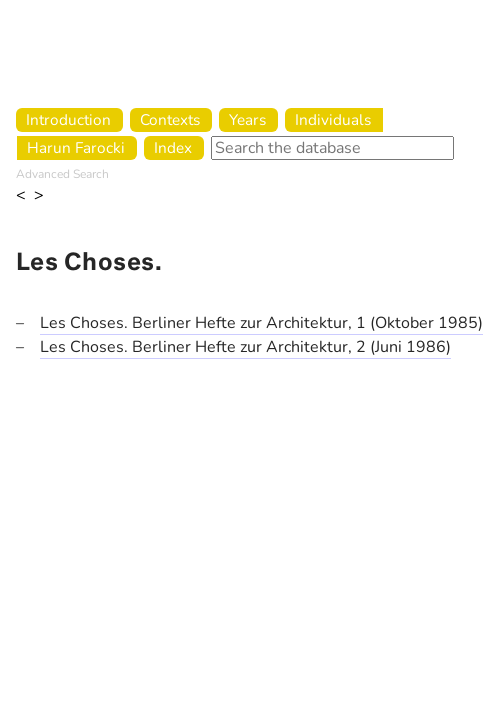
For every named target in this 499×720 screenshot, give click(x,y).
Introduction (68, 119)
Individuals (333, 119)
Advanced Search (62, 174)
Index (173, 147)
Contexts (170, 119)
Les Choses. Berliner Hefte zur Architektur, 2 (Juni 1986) (245, 347)
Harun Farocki (76, 147)
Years (247, 119)
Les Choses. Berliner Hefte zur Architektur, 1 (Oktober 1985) (261, 323)
